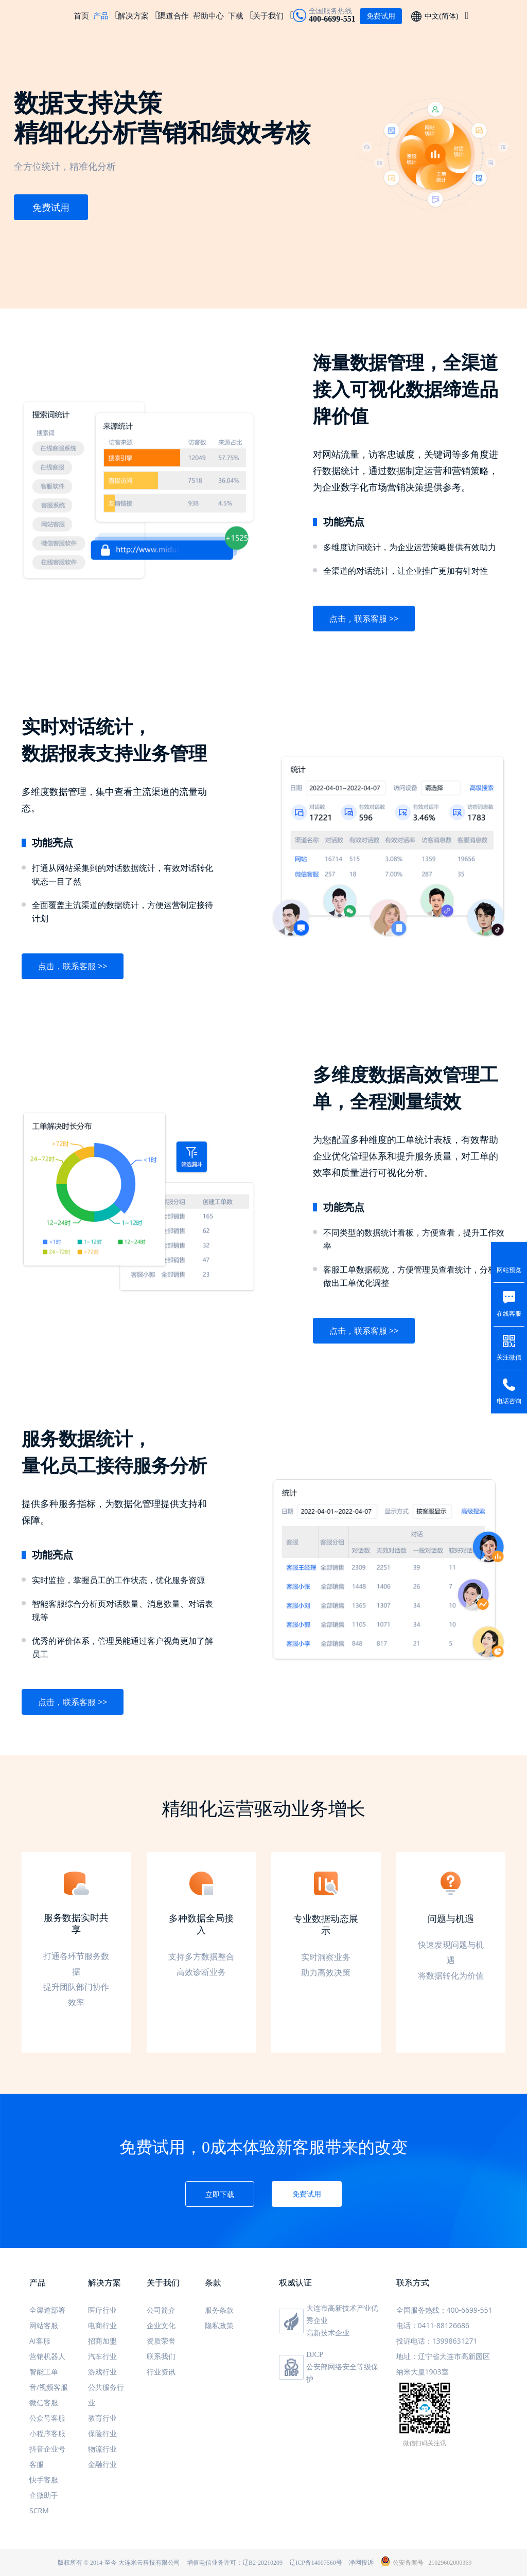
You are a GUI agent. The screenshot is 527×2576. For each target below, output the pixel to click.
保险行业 (102, 2433)
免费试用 (50, 207)
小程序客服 (47, 2433)
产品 (101, 15)
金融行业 (102, 2464)
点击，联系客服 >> (363, 618)
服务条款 (219, 2310)
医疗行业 (102, 2310)
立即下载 (219, 2194)
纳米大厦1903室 (422, 2372)
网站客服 (43, 2325)
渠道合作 (173, 15)
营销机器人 (47, 2356)
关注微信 (509, 1357)
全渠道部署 (47, 2310)
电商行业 (102, 2325)
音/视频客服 (48, 2387)
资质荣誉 (161, 2341)
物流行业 (102, 2449)
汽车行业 (102, 2356)
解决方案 (133, 15)
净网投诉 (361, 2562)
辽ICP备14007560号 (315, 2562)
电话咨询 (509, 1401)
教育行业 (102, 2418)
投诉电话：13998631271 (437, 2341)
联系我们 (161, 2356)
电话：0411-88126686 (433, 2325)
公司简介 (161, 2310)
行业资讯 (161, 2372)
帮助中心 (208, 15)
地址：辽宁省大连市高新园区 (443, 2356)
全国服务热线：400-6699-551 (444, 2310)
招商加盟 (102, 2341)
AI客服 (39, 2341)
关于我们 (268, 15)
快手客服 (43, 2479)
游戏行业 (102, 2372)
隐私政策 (219, 2325)
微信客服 (43, 2402)
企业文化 (161, 2325)
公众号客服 (47, 2418)
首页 (81, 15)
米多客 (41, 15)
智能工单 (43, 2372)
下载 (235, 15)
